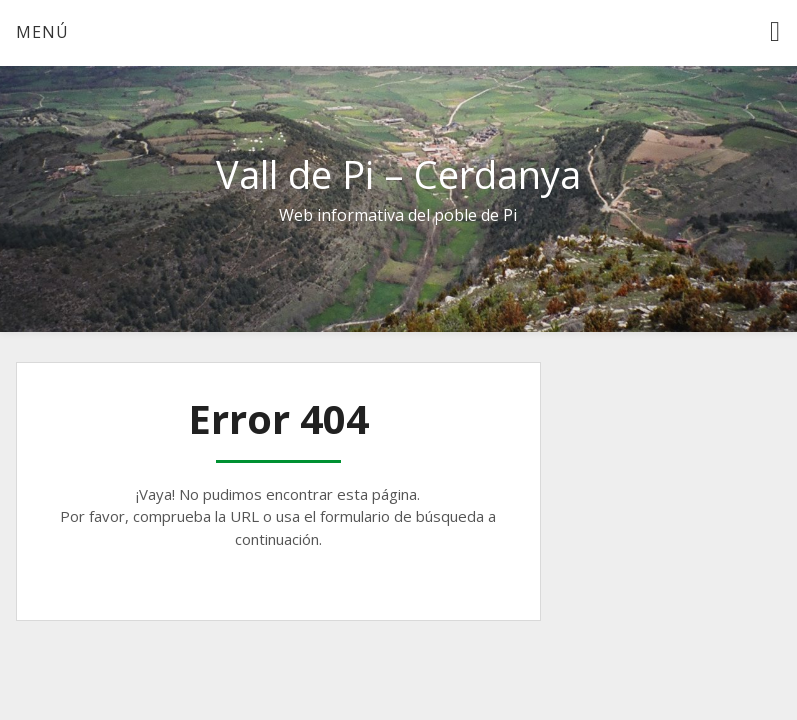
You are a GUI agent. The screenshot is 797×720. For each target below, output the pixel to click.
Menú (42, 32)
